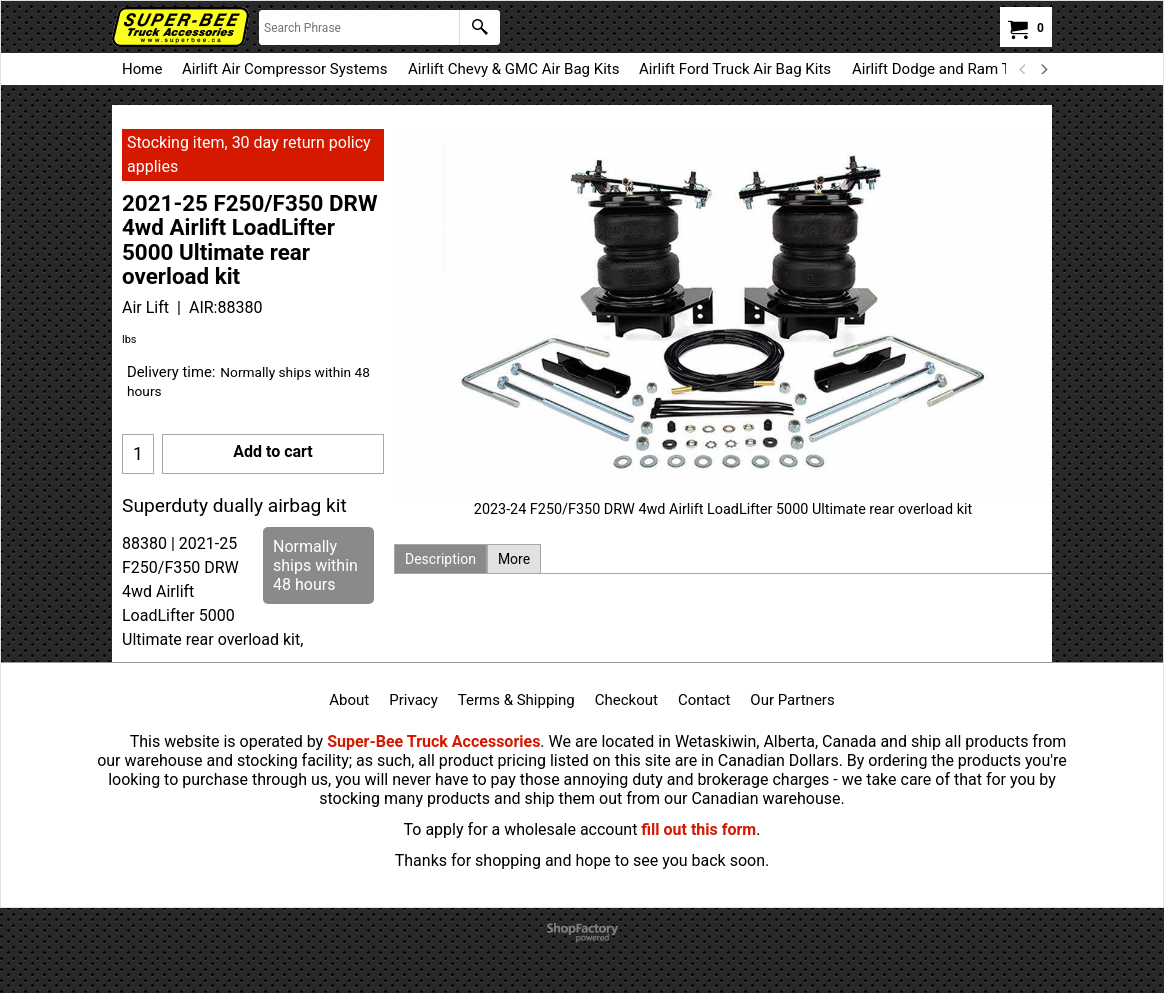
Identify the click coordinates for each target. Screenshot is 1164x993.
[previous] (1023, 69)
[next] (1043, 69)
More (514, 559)
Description (440, 559)
